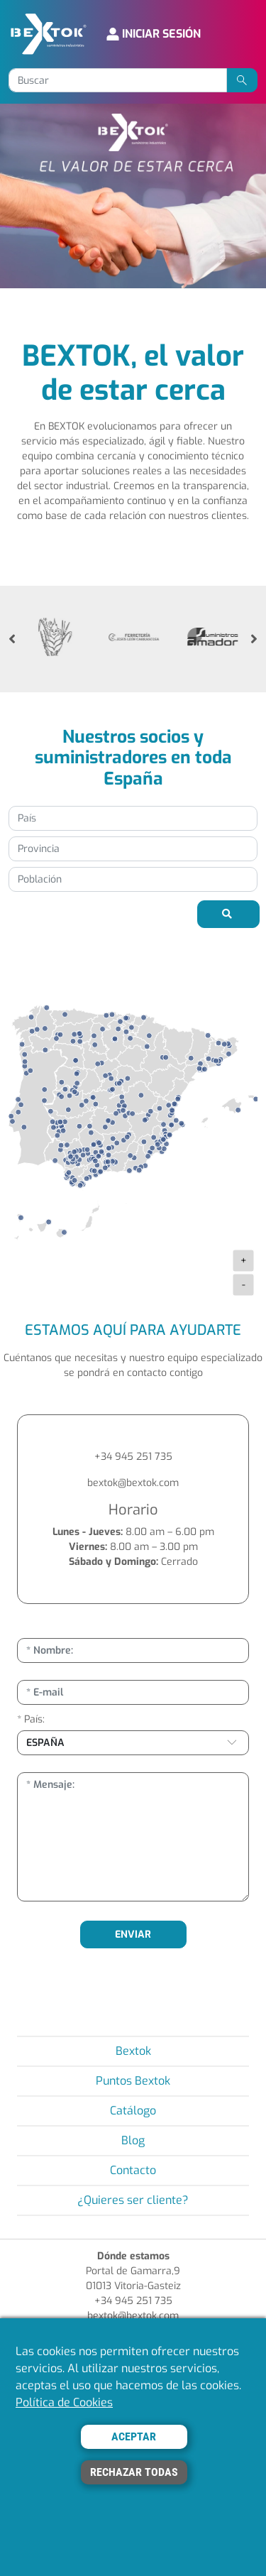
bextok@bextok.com (133, 1483)
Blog (133, 2140)
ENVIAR (133, 1934)
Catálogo (133, 2110)
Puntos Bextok (133, 2080)
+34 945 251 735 (133, 1456)
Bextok (133, 2050)
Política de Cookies (64, 2402)
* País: (31, 1719)
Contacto (133, 2170)
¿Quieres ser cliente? (133, 2200)
